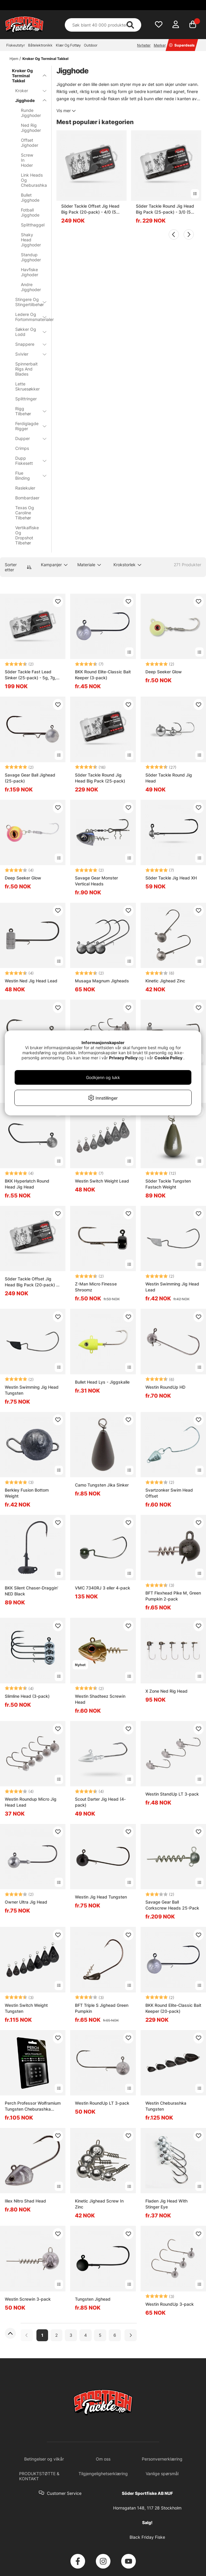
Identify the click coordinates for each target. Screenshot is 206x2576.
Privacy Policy (123, 1057)
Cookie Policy (168, 1057)
